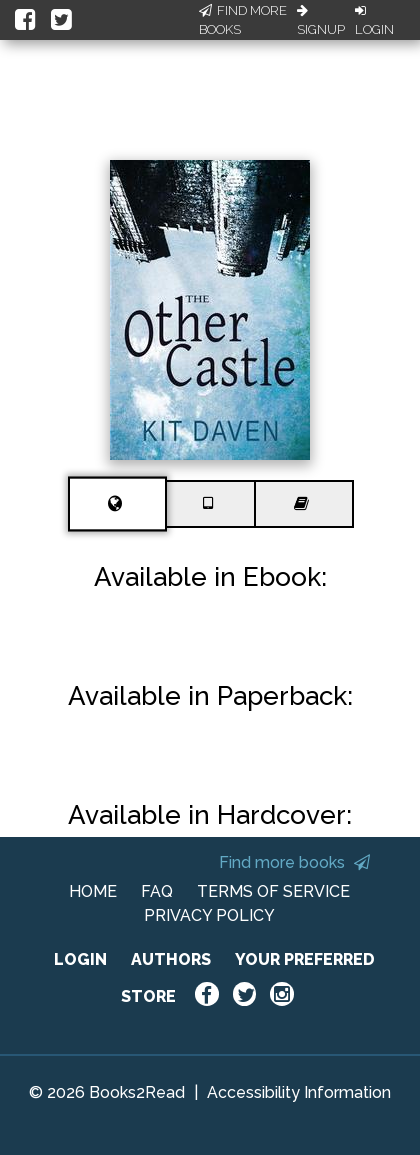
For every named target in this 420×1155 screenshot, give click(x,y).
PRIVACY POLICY (209, 915)
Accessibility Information (299, 1092)
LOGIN (80, 959)
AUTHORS (171, 959)
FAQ (157, 891)
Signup (321, 21)
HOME (93, 891)
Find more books (294, 862)
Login (374, 21)
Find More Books (243, 20)
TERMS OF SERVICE (273, 891)
